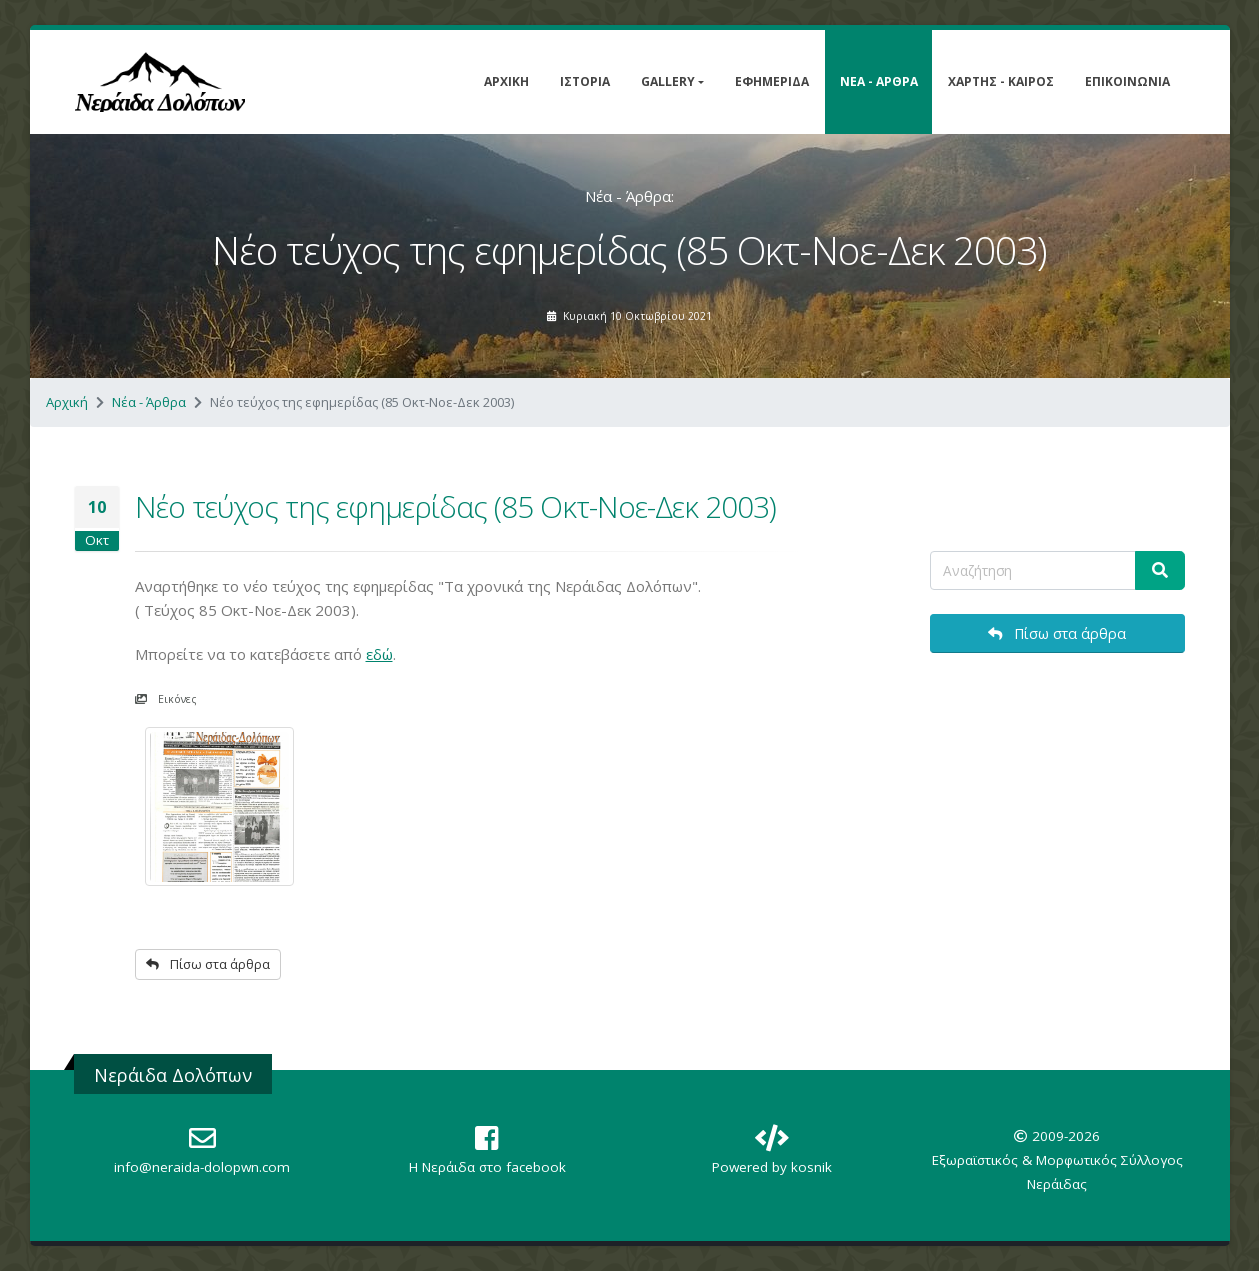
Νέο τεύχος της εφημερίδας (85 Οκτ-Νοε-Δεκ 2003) (455, 506)
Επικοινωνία (1127, 81)
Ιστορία (585, 81)
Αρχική (506, 81)
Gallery (668, 81)
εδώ (379, 654)
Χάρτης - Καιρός (1001, 81)
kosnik (811, 1167)
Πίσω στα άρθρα (208, 964)
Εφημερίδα (772, 81)
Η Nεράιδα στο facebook (487, 1167)
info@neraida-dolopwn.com (202, 1167)
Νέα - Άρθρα (879, 81)
